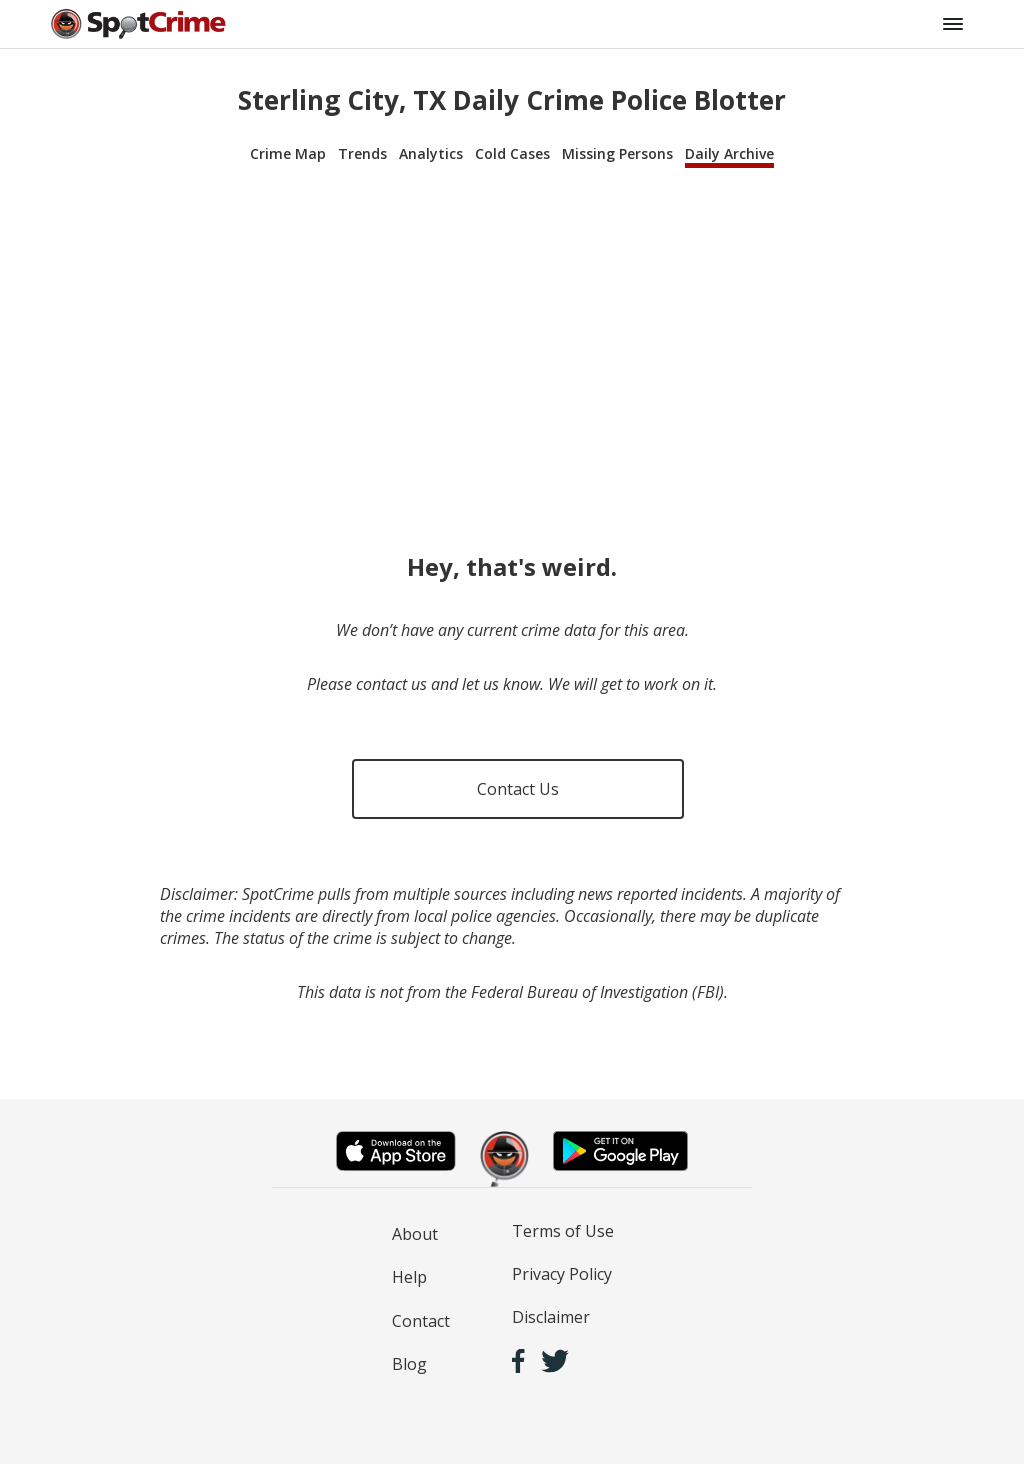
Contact (421, 1321)
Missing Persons (617, 153)
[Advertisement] (512, 342)
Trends (362, 153)
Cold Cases (512, 153)
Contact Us (518, 789)
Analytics (431, 153)
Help (409, 1277)
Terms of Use (563, 1231)
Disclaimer (551, 1317)
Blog (409, 1364)
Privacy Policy (562, 1274)
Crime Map (288, 153)
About (415, 1234)
